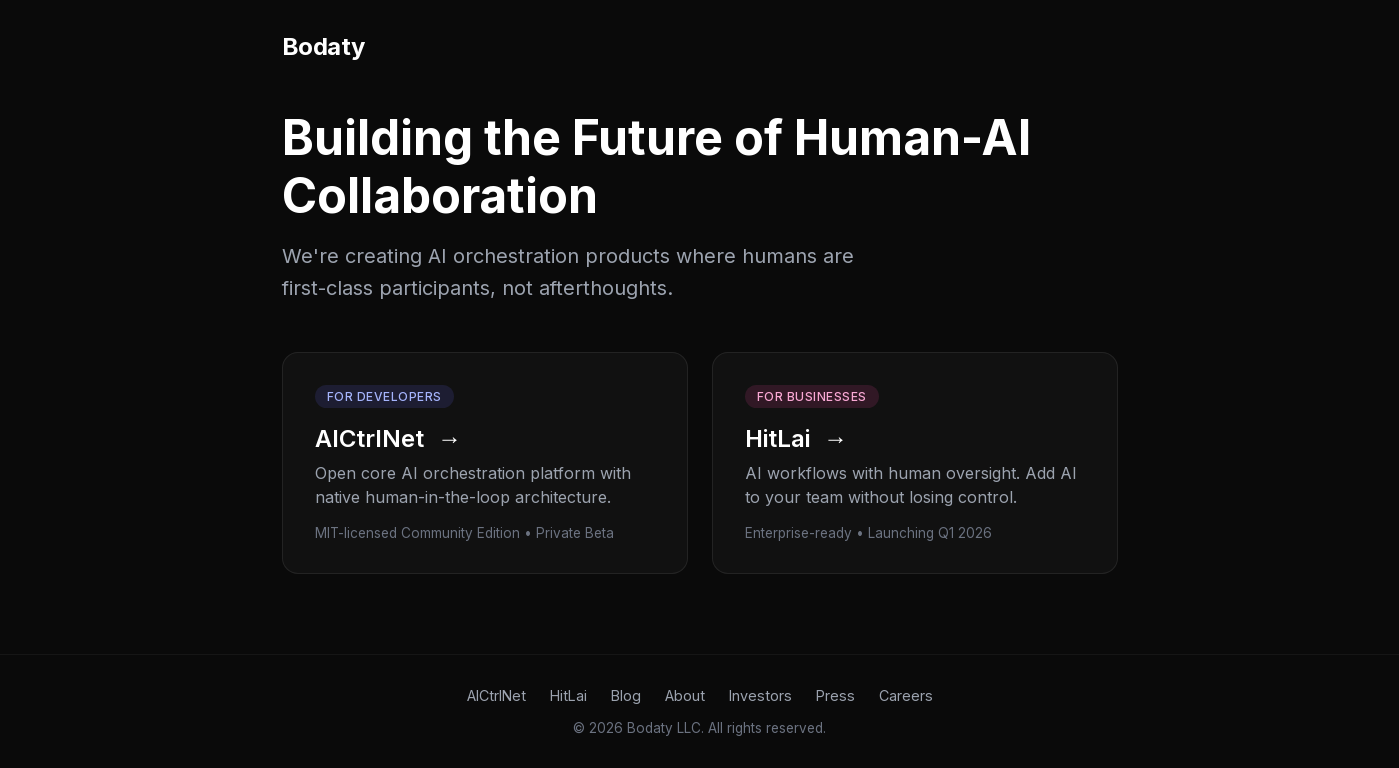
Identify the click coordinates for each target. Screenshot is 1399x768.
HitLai (568, 695)
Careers (906, 695)
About (685, 695)
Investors (760, 695)
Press (835, 695)
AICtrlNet (496, 695)
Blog (626, 695)
